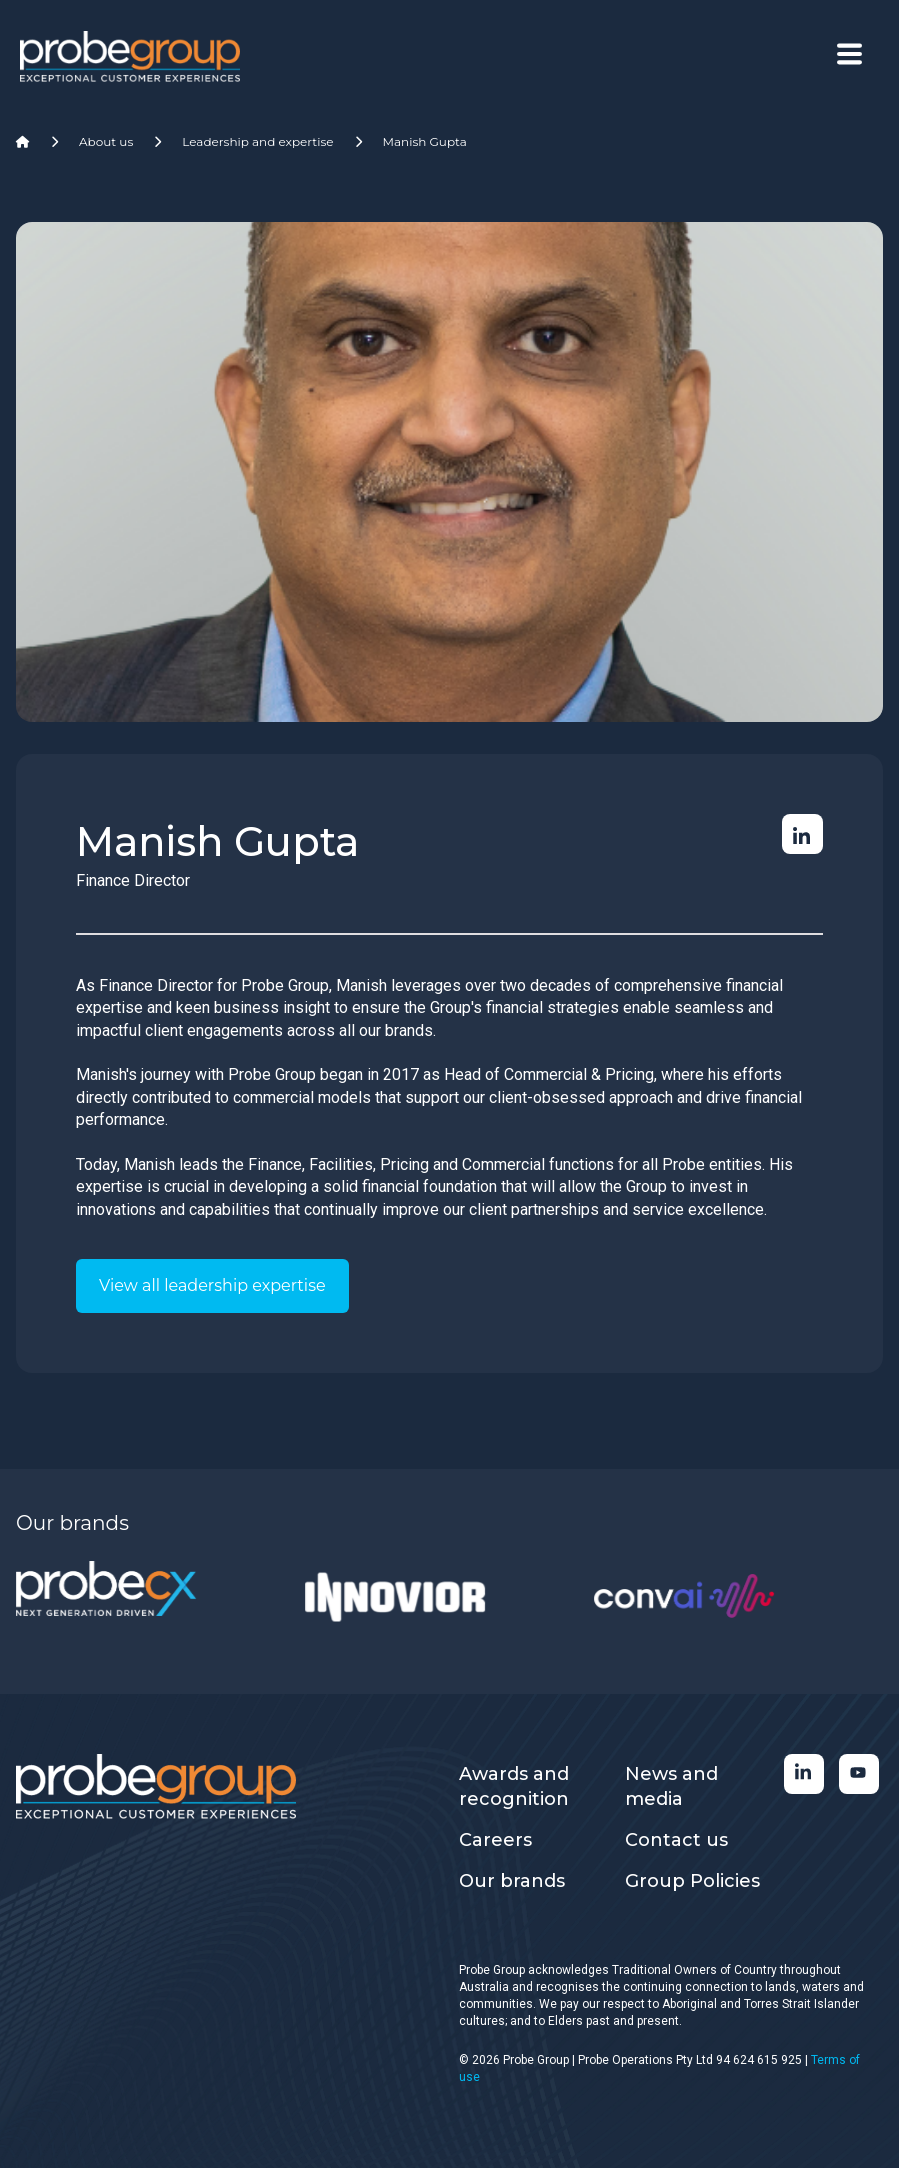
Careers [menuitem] (495, 1840)
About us (106, 141)
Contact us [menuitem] (676, 1840)
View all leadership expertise (212, 1285)
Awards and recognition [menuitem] (514, 1786)
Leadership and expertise (257, 141)
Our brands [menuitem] (512, 1881)
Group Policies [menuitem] (692, 1881)
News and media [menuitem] (671, 1786)
